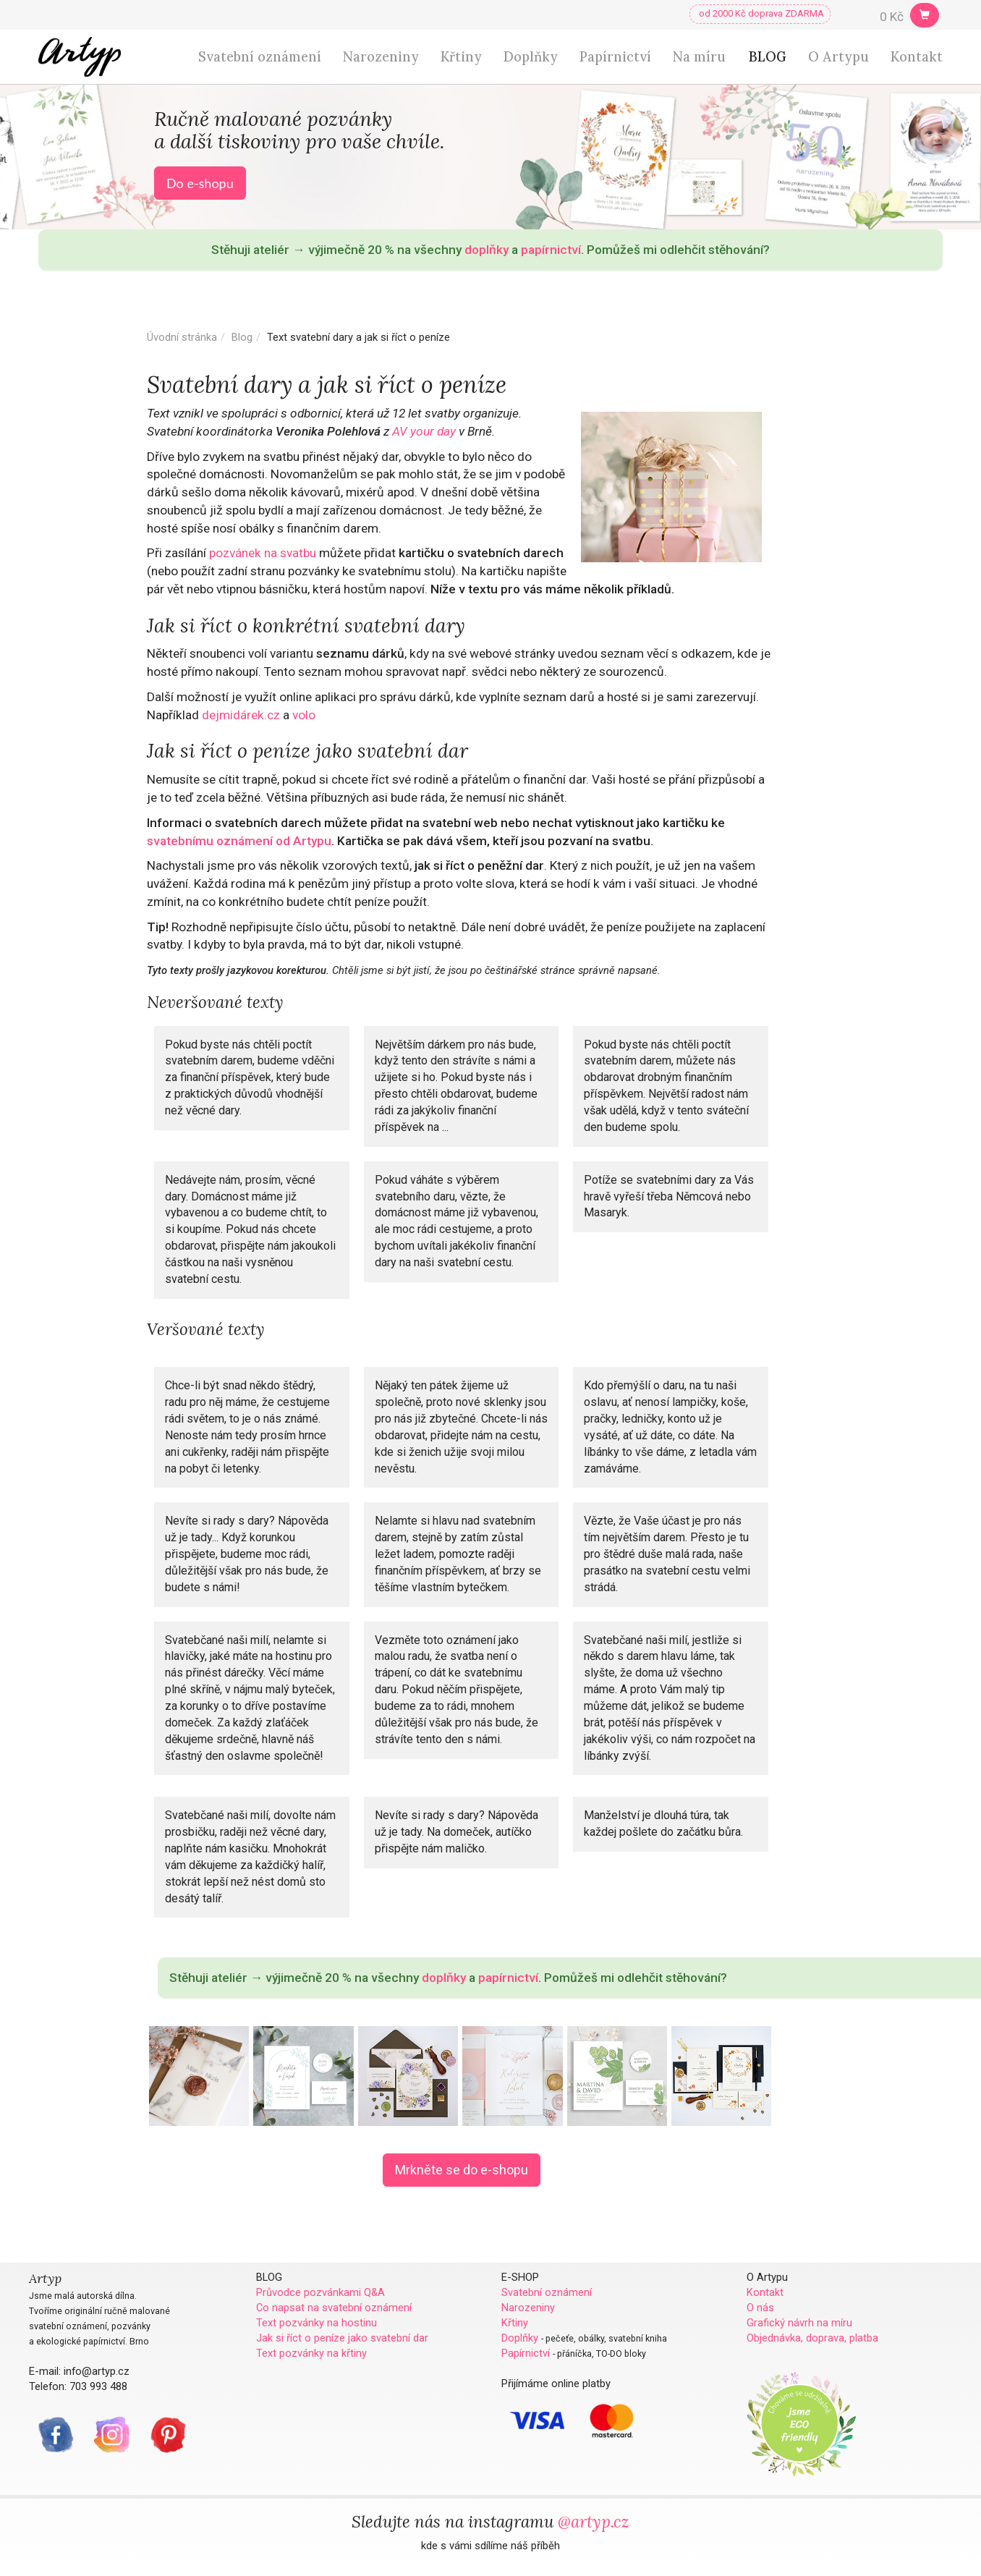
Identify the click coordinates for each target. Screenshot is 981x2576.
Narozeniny (381, 56)
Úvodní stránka (182, 337)
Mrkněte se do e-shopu (461, 2169)
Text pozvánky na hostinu (316, 2322)
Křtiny (461, 56)
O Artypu (838, 56)
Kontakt (917, 56)
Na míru (699, 56)
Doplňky (531, 56)
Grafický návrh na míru (799, 2322)
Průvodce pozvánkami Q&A (320, 2292)
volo (303, 715)
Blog (242, 337)
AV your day (424, 431)
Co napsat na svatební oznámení (334, 2307)
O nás (760, 2307)
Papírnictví (615, 56)
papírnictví (551, 249)
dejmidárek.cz (241, 715)
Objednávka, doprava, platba (812, 2337)
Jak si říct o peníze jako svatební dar (342, 2337)
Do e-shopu (200, 183)
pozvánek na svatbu (262, 553)
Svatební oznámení (259, 56)
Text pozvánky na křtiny (311, 2353)
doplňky (486, 249)
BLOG (767, 56)
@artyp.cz (593, 2521)
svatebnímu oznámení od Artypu (239, 841)
